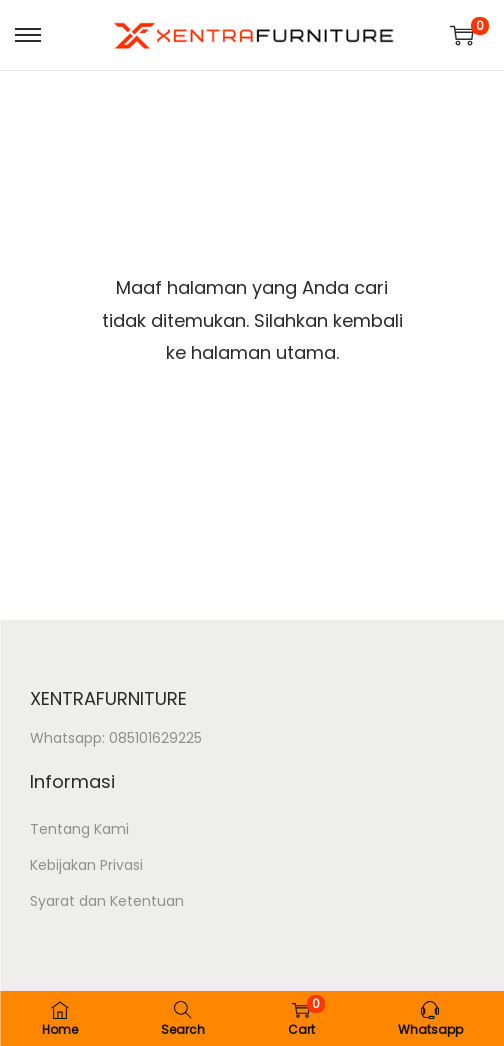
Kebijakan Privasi (86, 865)
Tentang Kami (79, 829)
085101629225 (155, 738)
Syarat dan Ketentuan (107, 901)
